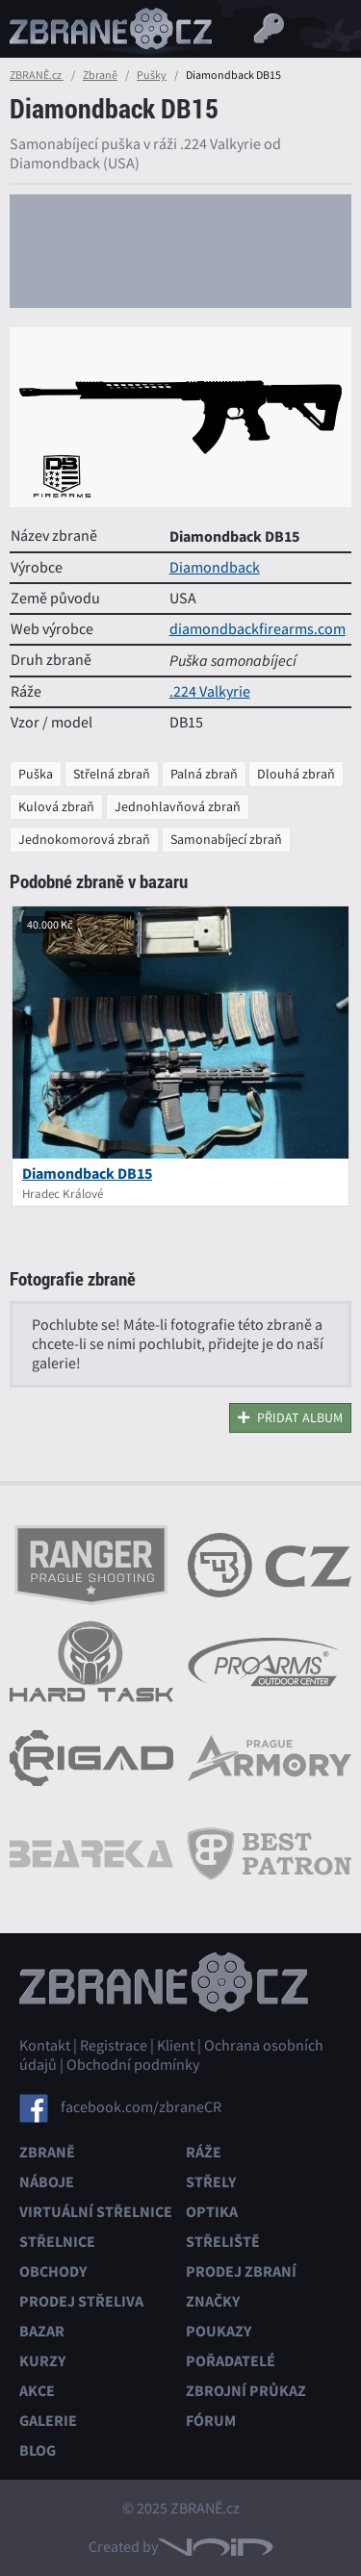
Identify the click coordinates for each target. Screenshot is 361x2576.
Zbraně (100, 75)
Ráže (203, 2152)
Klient (175, 2045)
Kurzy (42, 2361)
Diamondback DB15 (87, 1173)
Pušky (152, 75)
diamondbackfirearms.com (257, 629)
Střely (211, 2182)
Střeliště (223, 2242)
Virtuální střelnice (95, 2212)
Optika (212, 2212)
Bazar (41, 2331)
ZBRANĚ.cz (37, 75)
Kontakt (44, 2045)
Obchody (53, 2271)
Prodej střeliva (81, 2301)
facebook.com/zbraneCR (141, 2107)
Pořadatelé (230, 2361)
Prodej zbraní (241, 2271)
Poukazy (218, 2331)
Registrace (113, 2045)
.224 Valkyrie (209, 691)
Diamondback (214, 567)
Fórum (211, 2420)
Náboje (46, 2182)
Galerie (48, 2420)
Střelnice (57, 2242)
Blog (37, 2450)
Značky (213, 2301)
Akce (37, 2391)
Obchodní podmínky (132, 2065)
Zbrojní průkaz (246, 2391)
